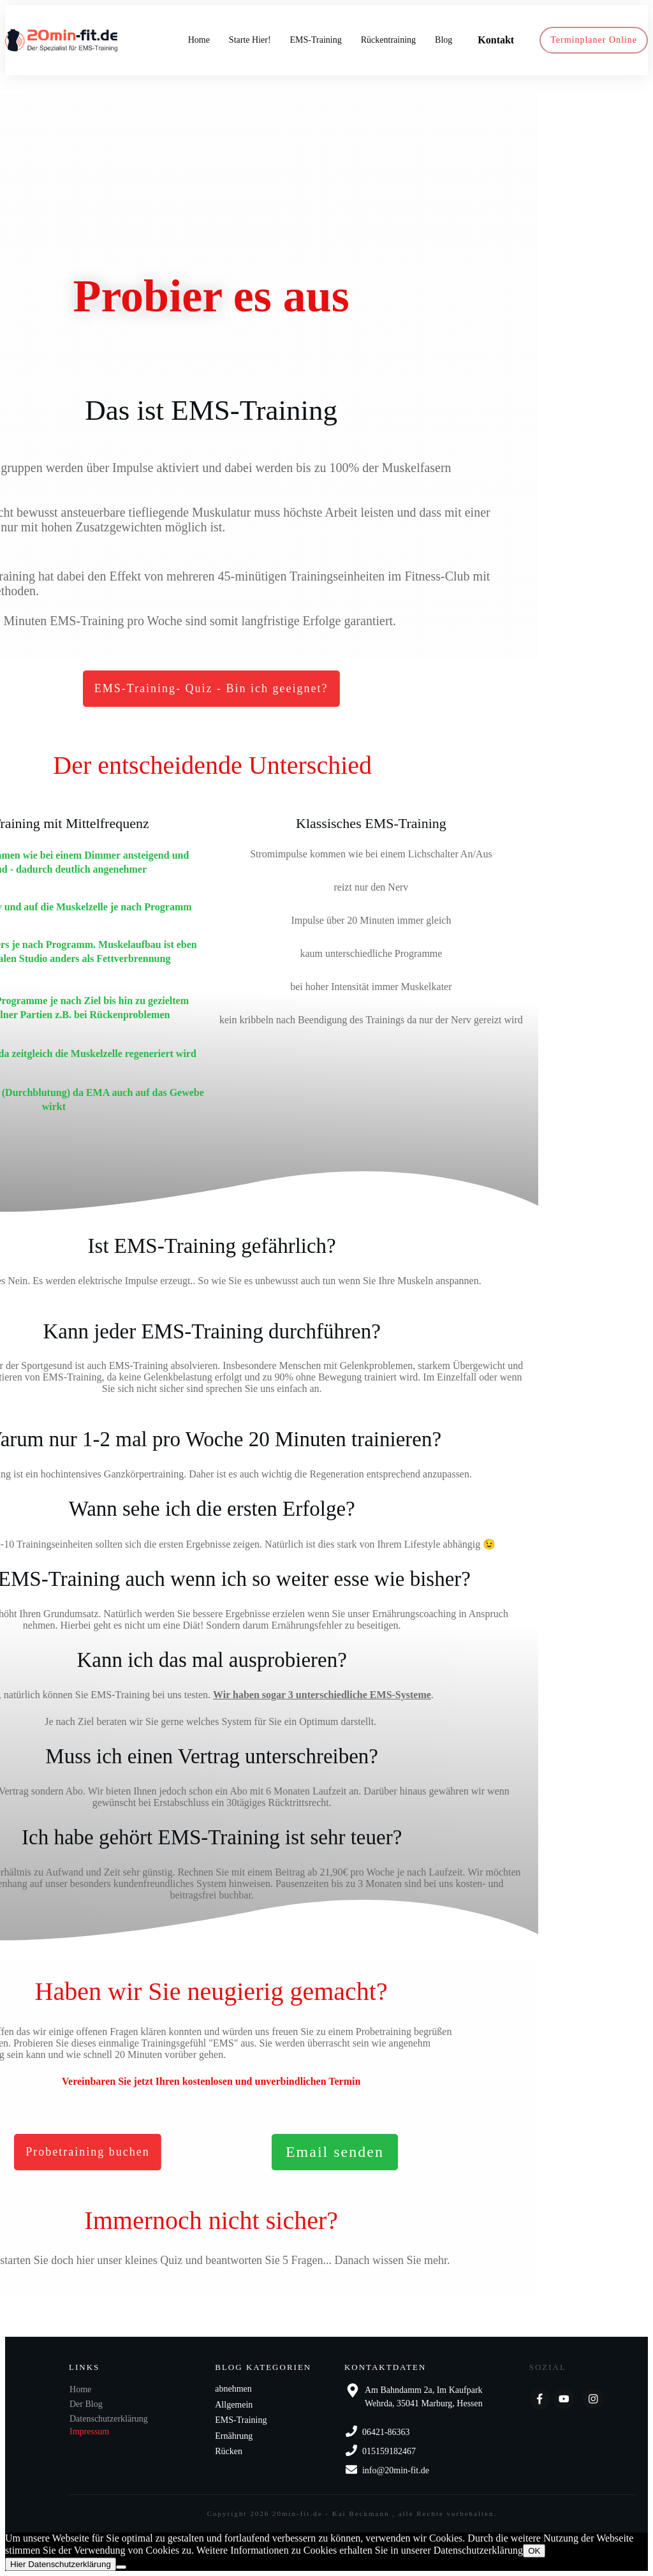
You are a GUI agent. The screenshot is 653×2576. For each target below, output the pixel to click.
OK (534, 2551)
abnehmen (233, 2389)
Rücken (228, 2451)
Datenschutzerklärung (109, 2419)
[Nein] (121, 2567)
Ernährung (234, 2436)
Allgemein (234, 2404)
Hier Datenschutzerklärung (60, 2564)
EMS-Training (241, 2420)
